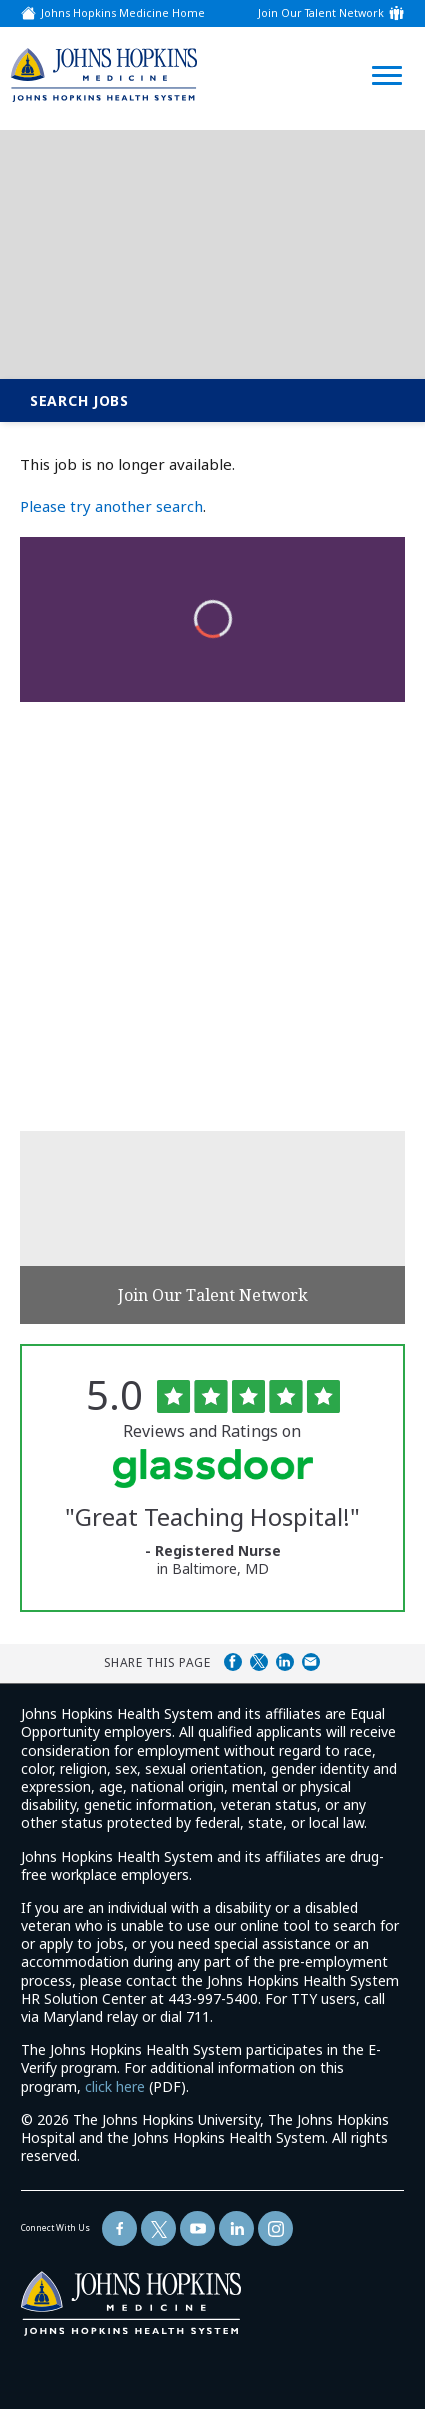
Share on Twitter (259, 1662)
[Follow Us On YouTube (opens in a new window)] (197, 2228)
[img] (104, 74)
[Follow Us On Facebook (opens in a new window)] (119, 2228)
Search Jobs (79, 400)
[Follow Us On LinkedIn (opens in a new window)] (236, 2228)
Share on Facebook (233, 1662)
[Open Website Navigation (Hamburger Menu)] (382, 51)
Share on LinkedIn (285, 1662)
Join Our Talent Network (321, 13)
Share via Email (311, 1662)
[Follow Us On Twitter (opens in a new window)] (158, 2228)
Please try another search (111, 506)
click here (115, 2086)
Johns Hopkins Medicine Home (123, 13)
